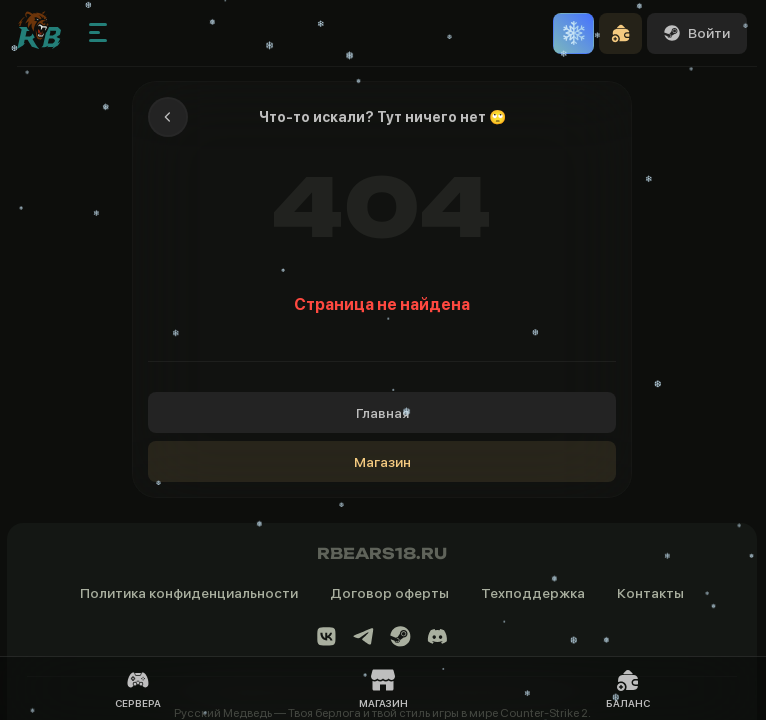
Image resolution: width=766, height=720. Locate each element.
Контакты (650, 593)
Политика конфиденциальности (189, 593)
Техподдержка (533, 593)
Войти (697, 33)
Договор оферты (389, 593)
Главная (382, 413)
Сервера (138, 688)
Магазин (382, 462)
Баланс (628, 688)
